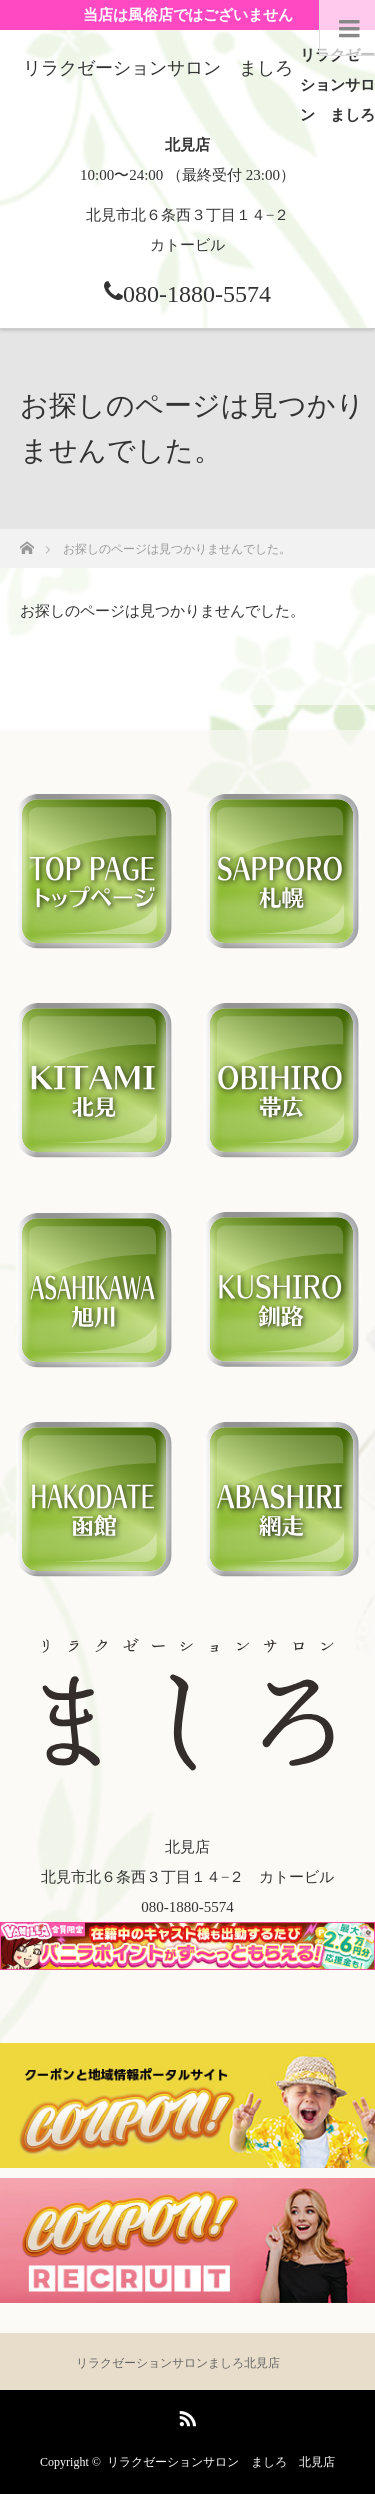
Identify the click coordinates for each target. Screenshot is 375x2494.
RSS (185, 2415)
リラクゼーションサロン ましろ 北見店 (221, 2462)
